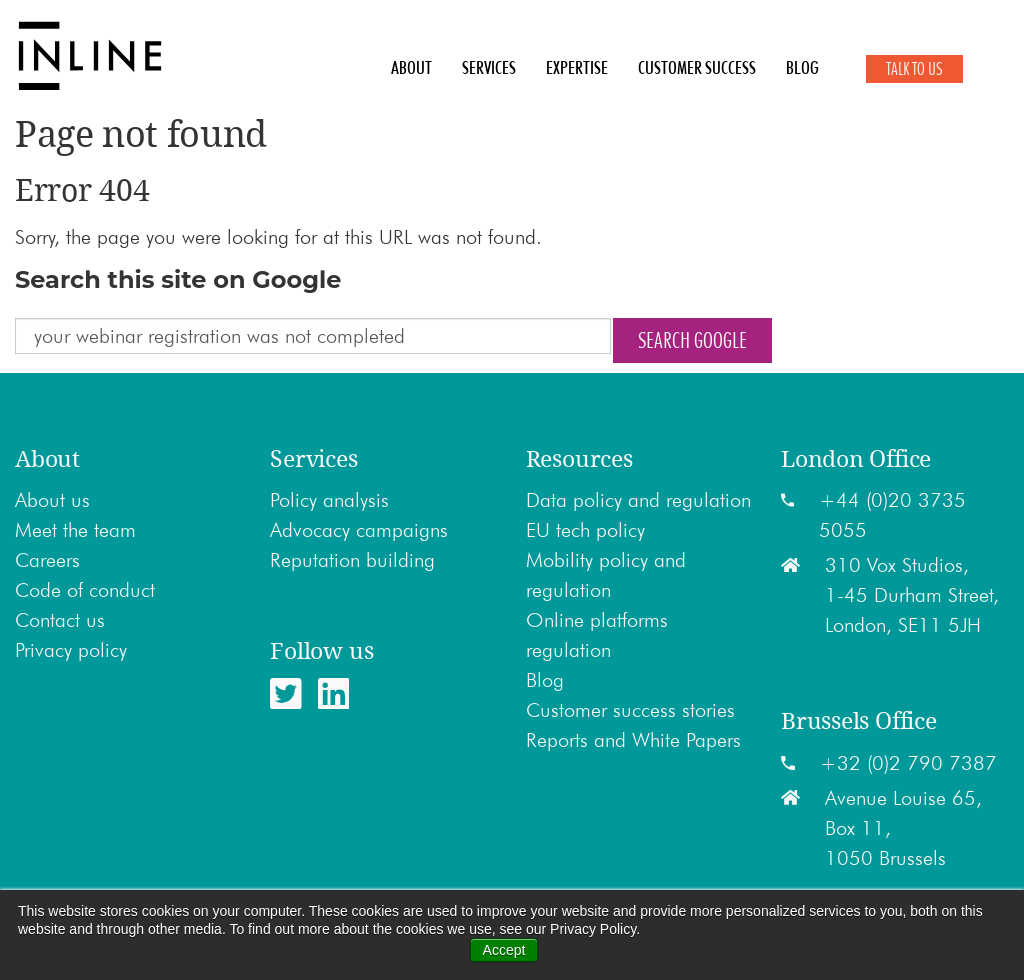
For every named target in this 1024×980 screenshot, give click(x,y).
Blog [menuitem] (802, 68)
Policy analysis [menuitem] (329, 500)
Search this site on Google (178, 279)
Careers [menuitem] (47, 560)
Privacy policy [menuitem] (71, 650)
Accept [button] (504, 950)
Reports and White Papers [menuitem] (633, 740)
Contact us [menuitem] (60, 620)
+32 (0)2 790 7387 (908, 763)
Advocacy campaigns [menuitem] (359, 530)
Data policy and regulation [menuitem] (638, 500)
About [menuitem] (411, 68)
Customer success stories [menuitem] (630, 710)
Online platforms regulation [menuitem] (597, 635)
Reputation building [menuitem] (352, 560)
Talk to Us (914, 69)
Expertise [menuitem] (577, 68)
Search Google (692, 340)
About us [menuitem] (52, 500)
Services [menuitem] (489, 68)
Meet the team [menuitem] (75, 530)
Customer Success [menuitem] (697, 68)
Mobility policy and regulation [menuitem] (606, 575)
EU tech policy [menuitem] (585, 530)
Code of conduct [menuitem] (85, 590)
